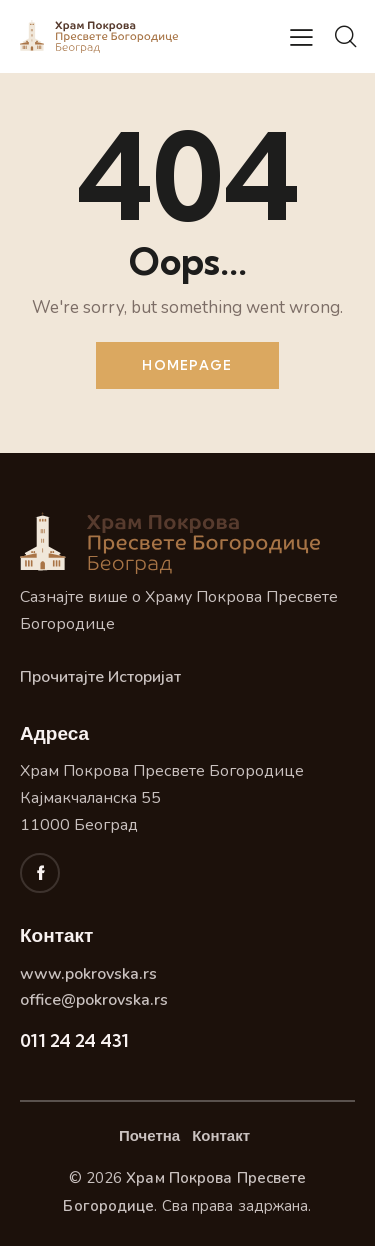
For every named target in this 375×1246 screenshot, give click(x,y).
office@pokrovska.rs (94, 1000)
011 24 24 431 (74, 1040)
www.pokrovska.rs (88, 974)
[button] (301, 37)
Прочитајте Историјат (100, 677)
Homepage (187, 365)
